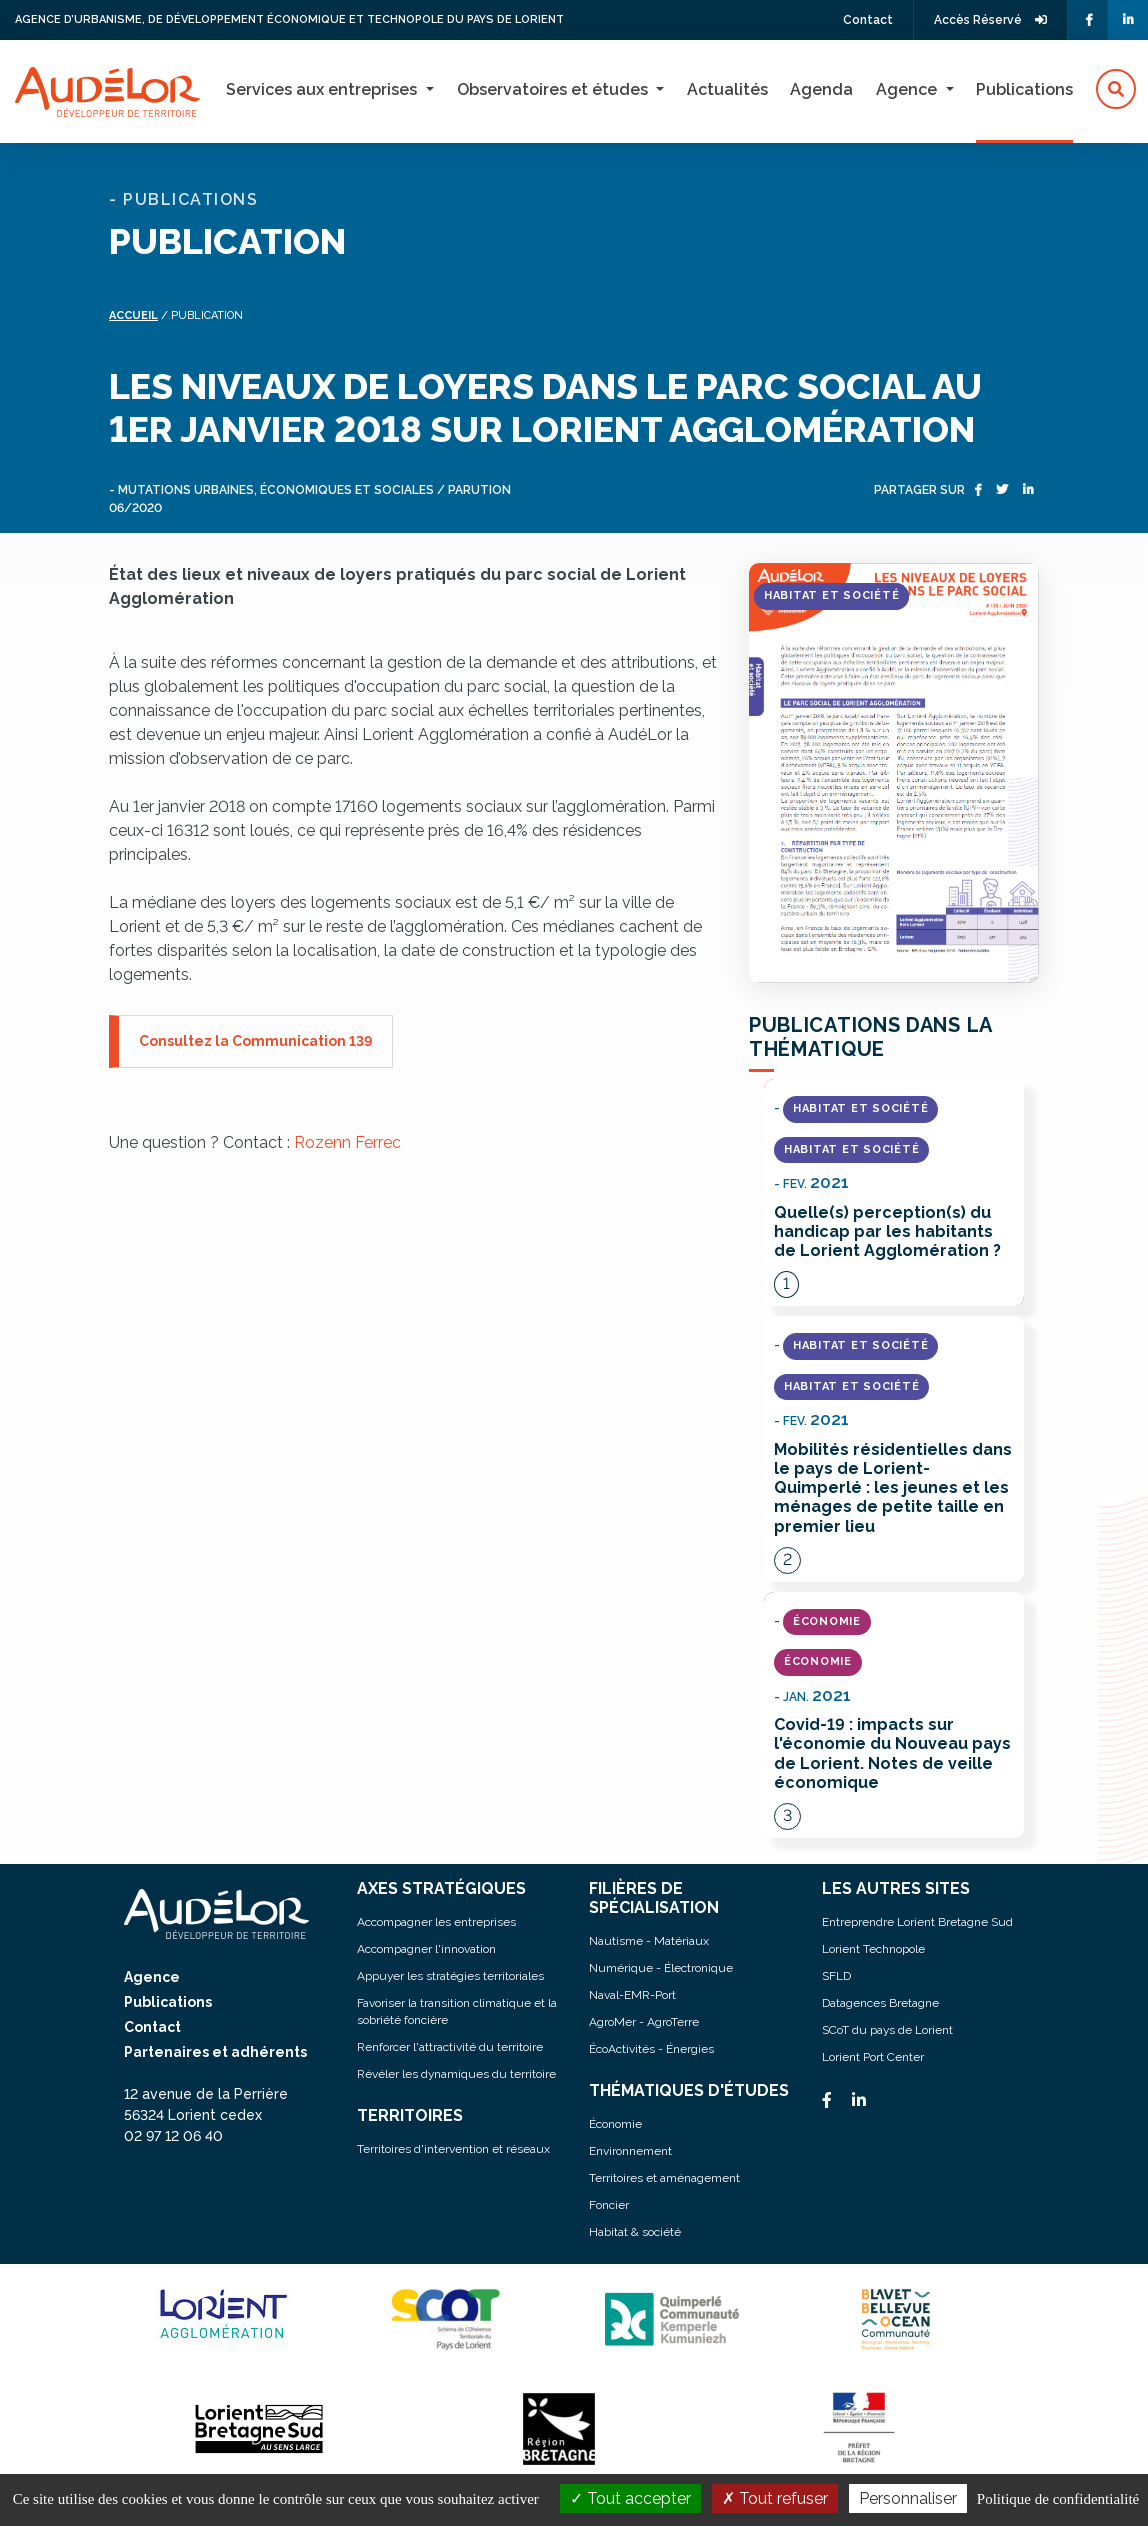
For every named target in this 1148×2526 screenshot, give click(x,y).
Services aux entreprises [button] (323, 89)
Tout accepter (630, 2498)
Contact (868, 20)
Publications (1024, 89)
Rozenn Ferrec (347, 1142)
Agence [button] (908, 89)
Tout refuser (775, 2498)
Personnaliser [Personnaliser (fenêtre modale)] (908, 2498)
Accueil (133, 315)
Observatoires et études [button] (554, 89)
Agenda (821, 89)
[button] (1116, 90)
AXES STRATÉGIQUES (441, 1888)
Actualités (727, 89)
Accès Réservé (990, 20)
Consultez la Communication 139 (256, 1041)
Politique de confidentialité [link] (1058, 2499)
